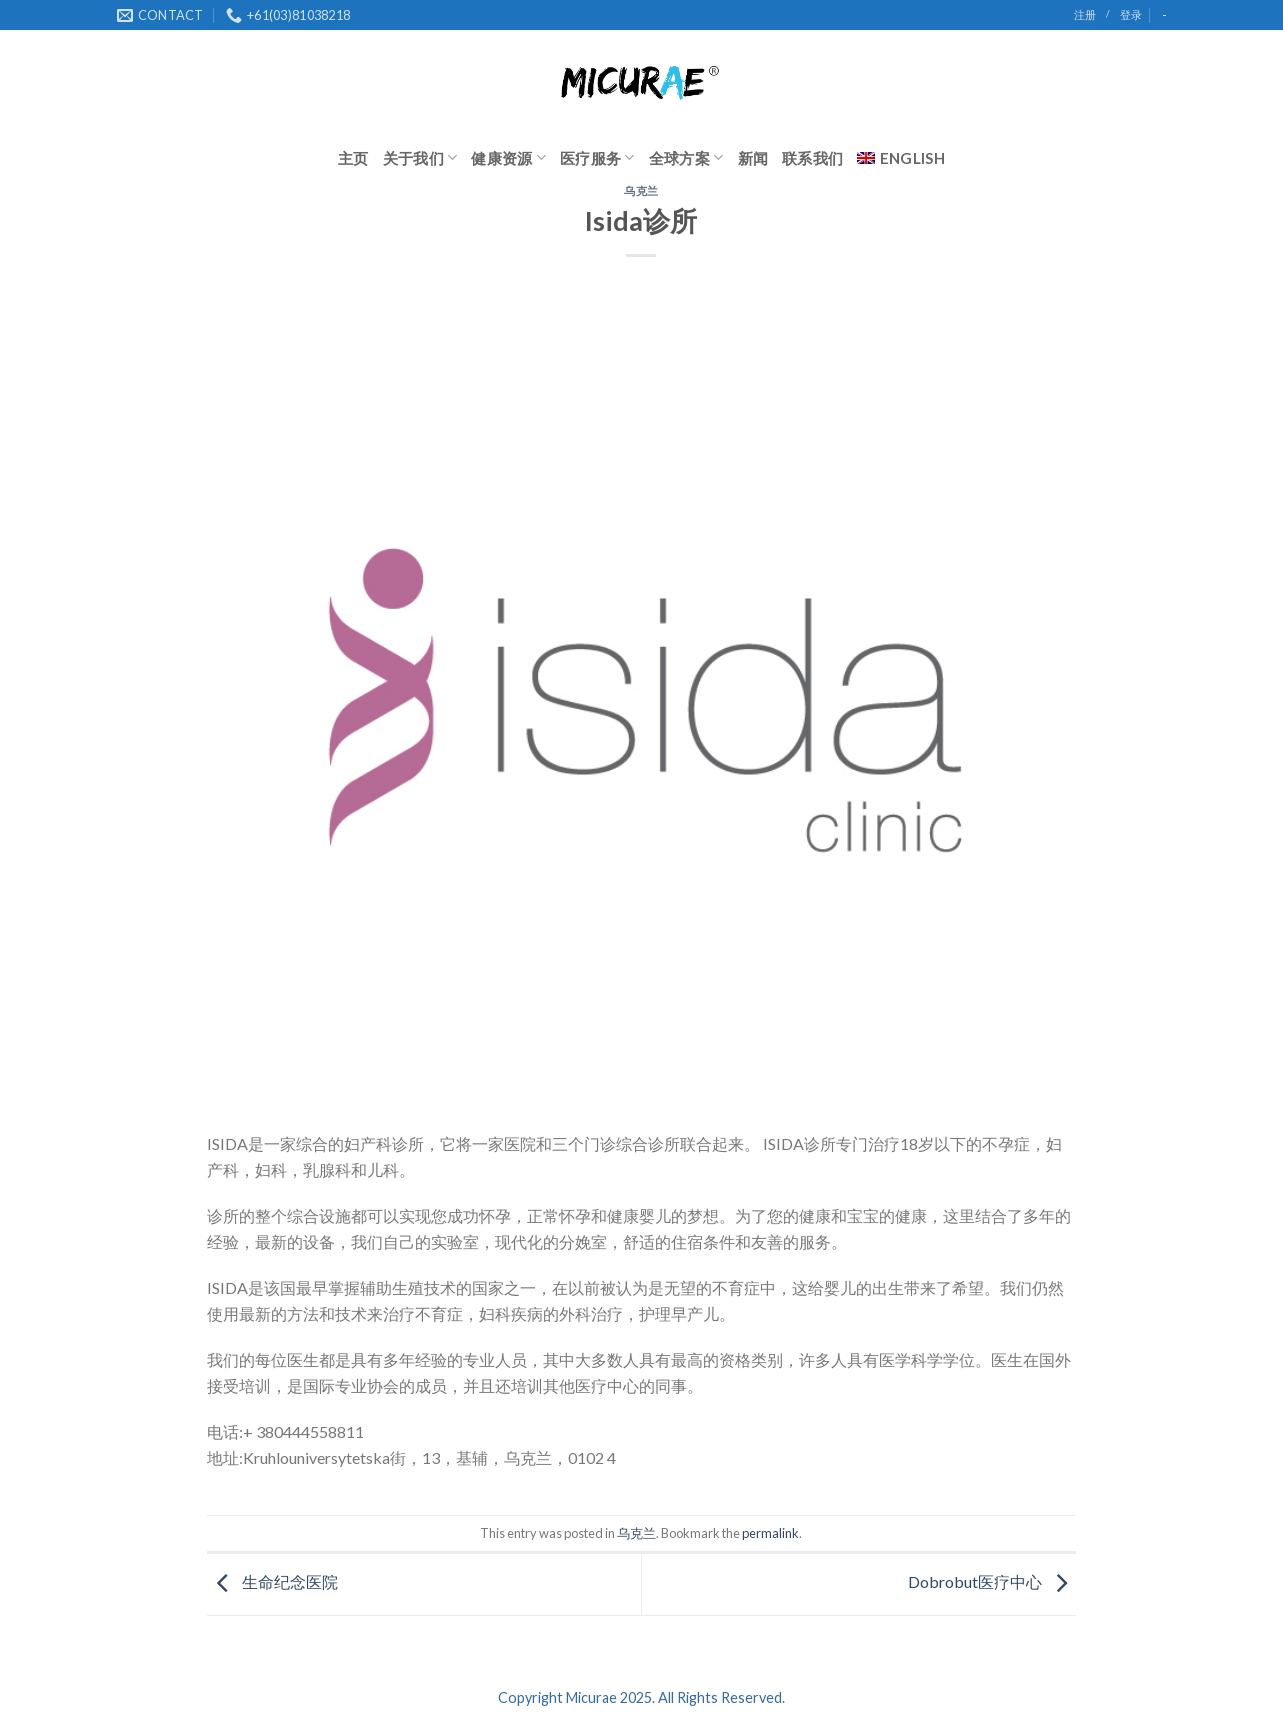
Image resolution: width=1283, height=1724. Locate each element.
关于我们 (420, 157)
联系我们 (812, 158)
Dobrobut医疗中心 (992, 1581)
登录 (1131, 14)
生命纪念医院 (272, 1581)
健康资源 (508, 157)
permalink (770, 1533)
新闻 (753, 158)
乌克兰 (641, 190)
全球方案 (686, 157)
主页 (353, 158)
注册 (1085, 14)
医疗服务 (597, 157)
